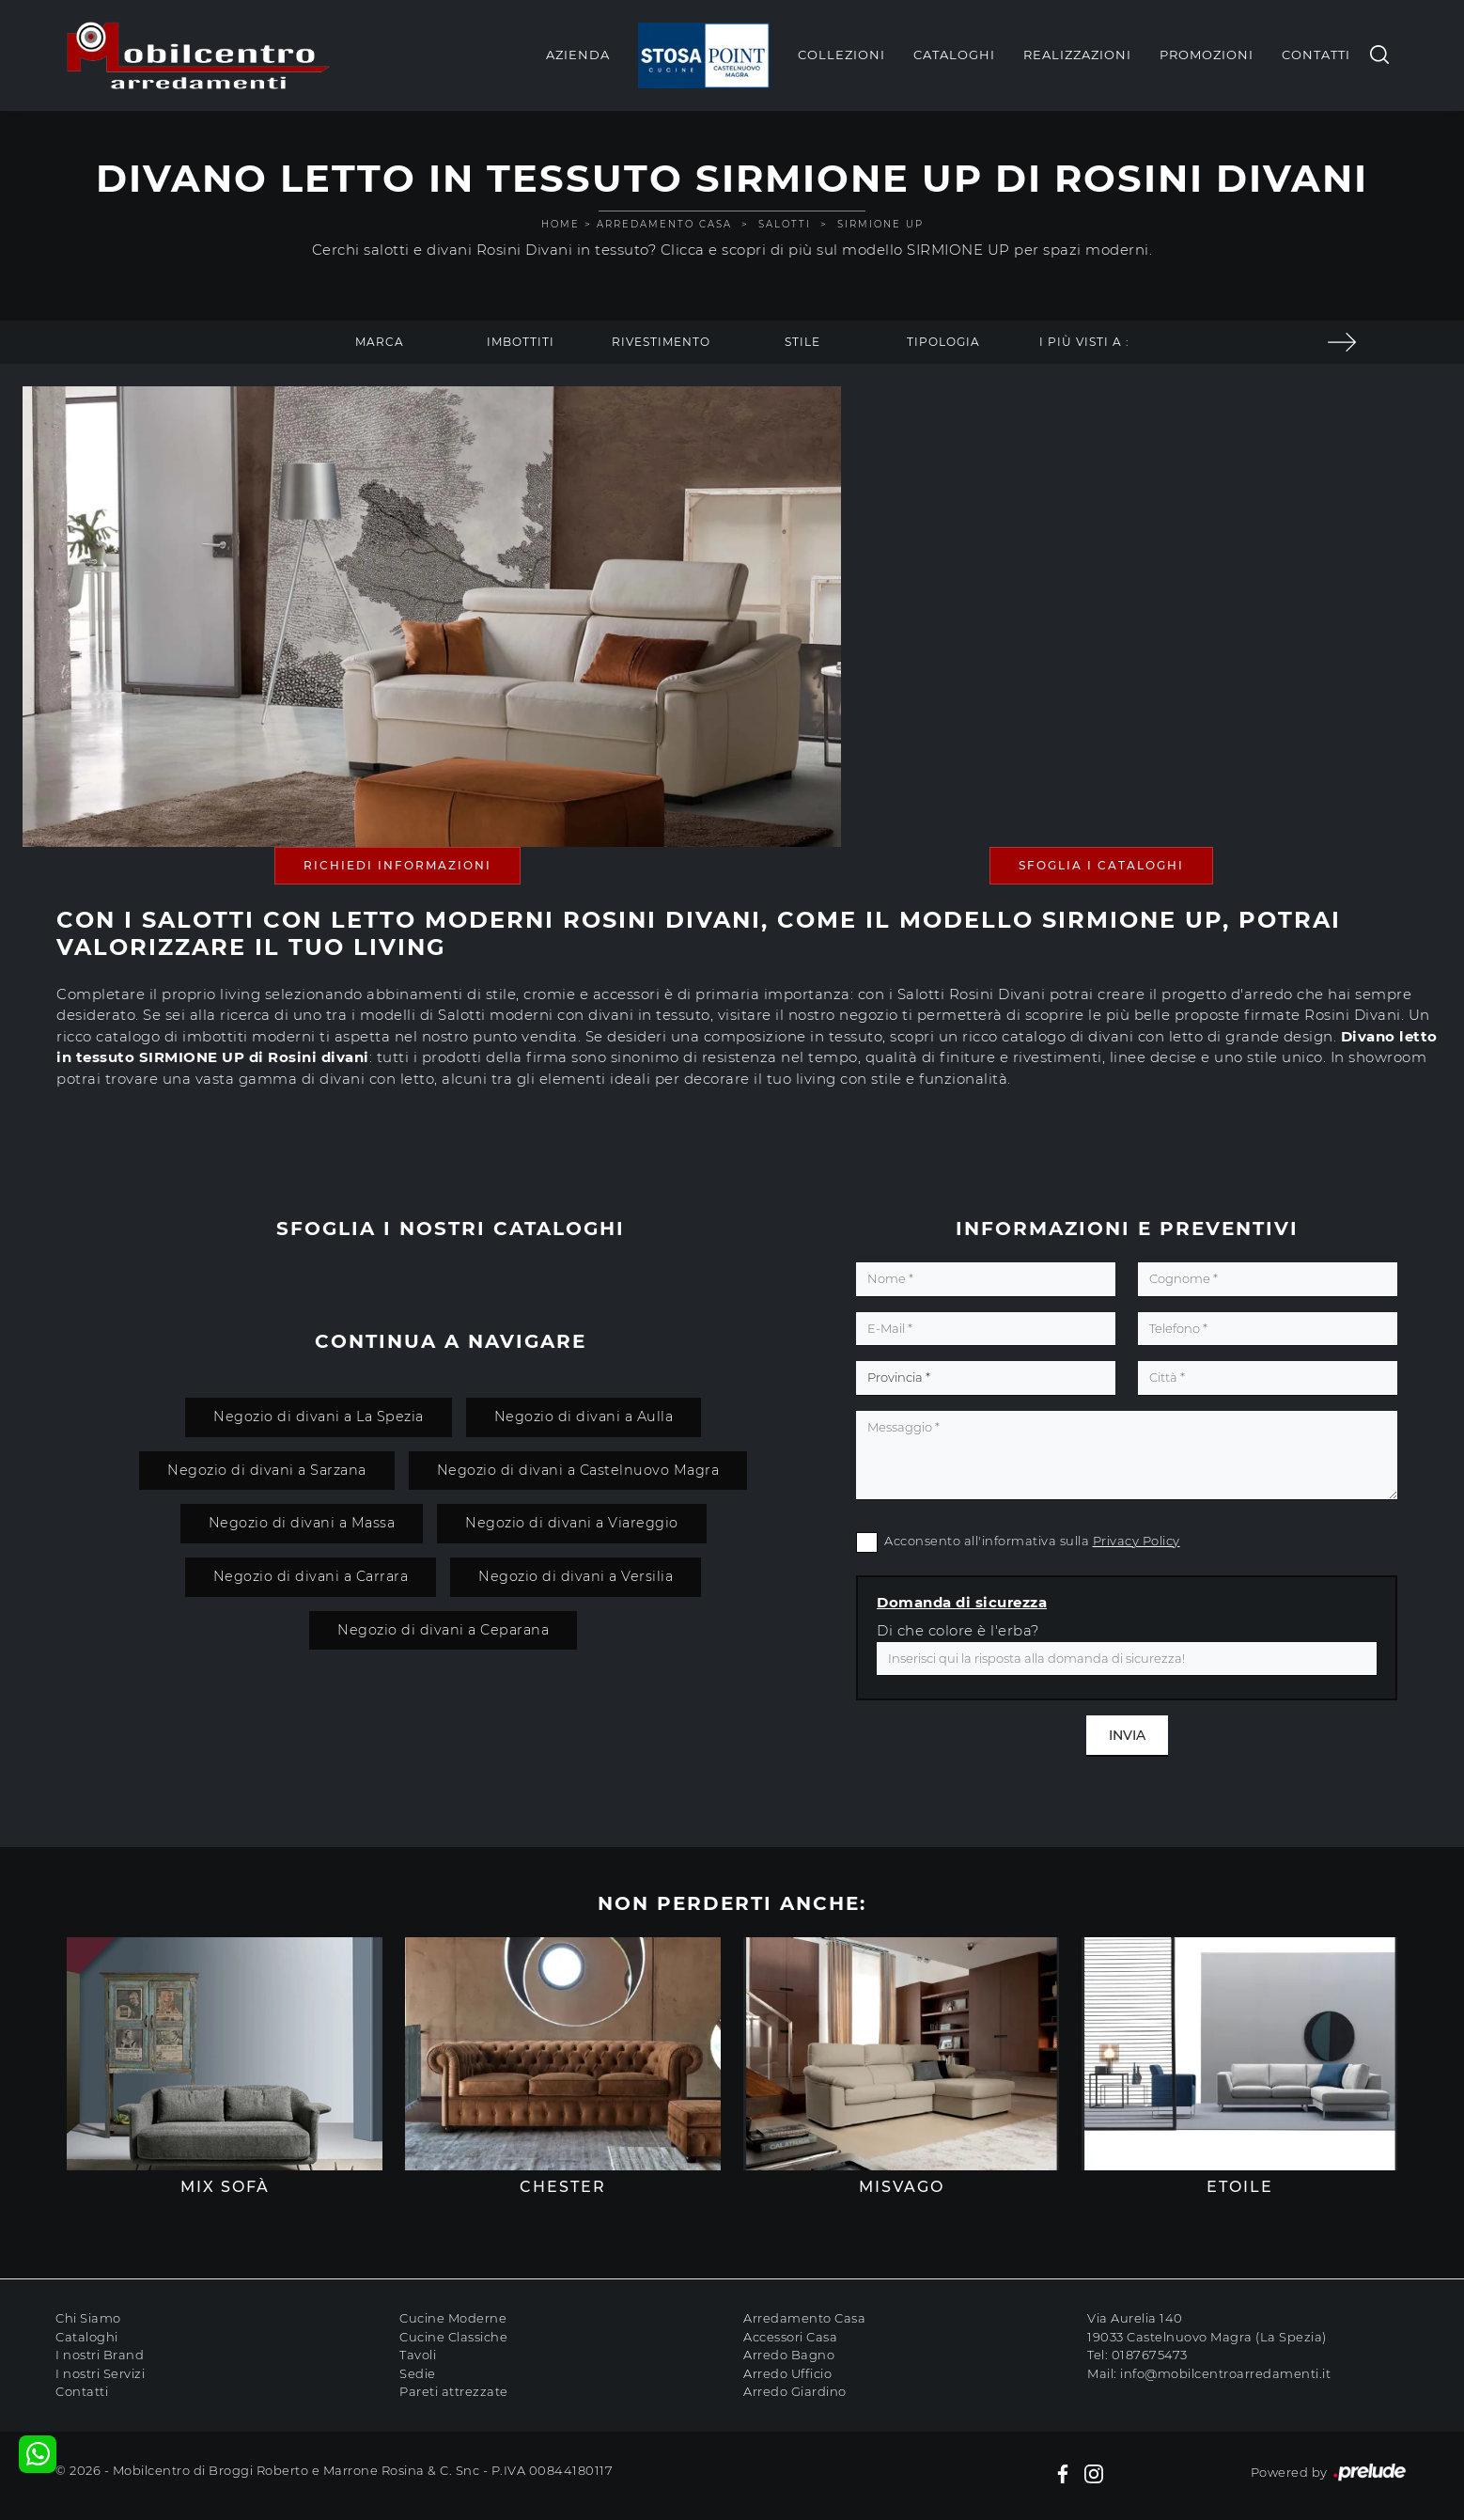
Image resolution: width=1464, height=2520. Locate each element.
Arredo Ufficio (787, 2373)
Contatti (1316, 54)
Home (560, 224)
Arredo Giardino (795, 2391)
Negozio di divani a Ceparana (443, 1629)
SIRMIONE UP (880, 224)
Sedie (417, 2373)
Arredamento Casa (664, 224)
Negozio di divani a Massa (302, 1522)
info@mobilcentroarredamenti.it (1225, 2373)
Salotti (784, 224)
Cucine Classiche (453, 2336)
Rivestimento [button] (661, 342)
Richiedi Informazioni (397, 865)
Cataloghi (954, 54)
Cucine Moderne (452, 2317)
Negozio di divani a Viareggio (571, 1522)
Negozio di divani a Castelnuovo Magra (578, 1470)
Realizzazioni (1077, 54)
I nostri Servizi (100, 2373)
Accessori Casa (790, 2336)
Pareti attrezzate (453, 2391)
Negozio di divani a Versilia (575, 1576)
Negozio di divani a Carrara (311, 1576)
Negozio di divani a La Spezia (318, 1416)
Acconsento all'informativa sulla (1032, 1540)
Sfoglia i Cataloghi (1101, 865)
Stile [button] (802, 342)
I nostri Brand (99, 2354)
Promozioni (1207, 54)
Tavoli (417, 2354)
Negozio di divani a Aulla (584, 1416)
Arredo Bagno (788, 2354)
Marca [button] (379, 342)
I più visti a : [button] (1084, 342)
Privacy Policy (1136, 1540)
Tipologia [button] (943, 342)
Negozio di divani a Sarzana (266, 1470)
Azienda (578, 54)
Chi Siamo (88, 2317)
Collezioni (841, 54)
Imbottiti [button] (520, 342)
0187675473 (1150, 2354)
